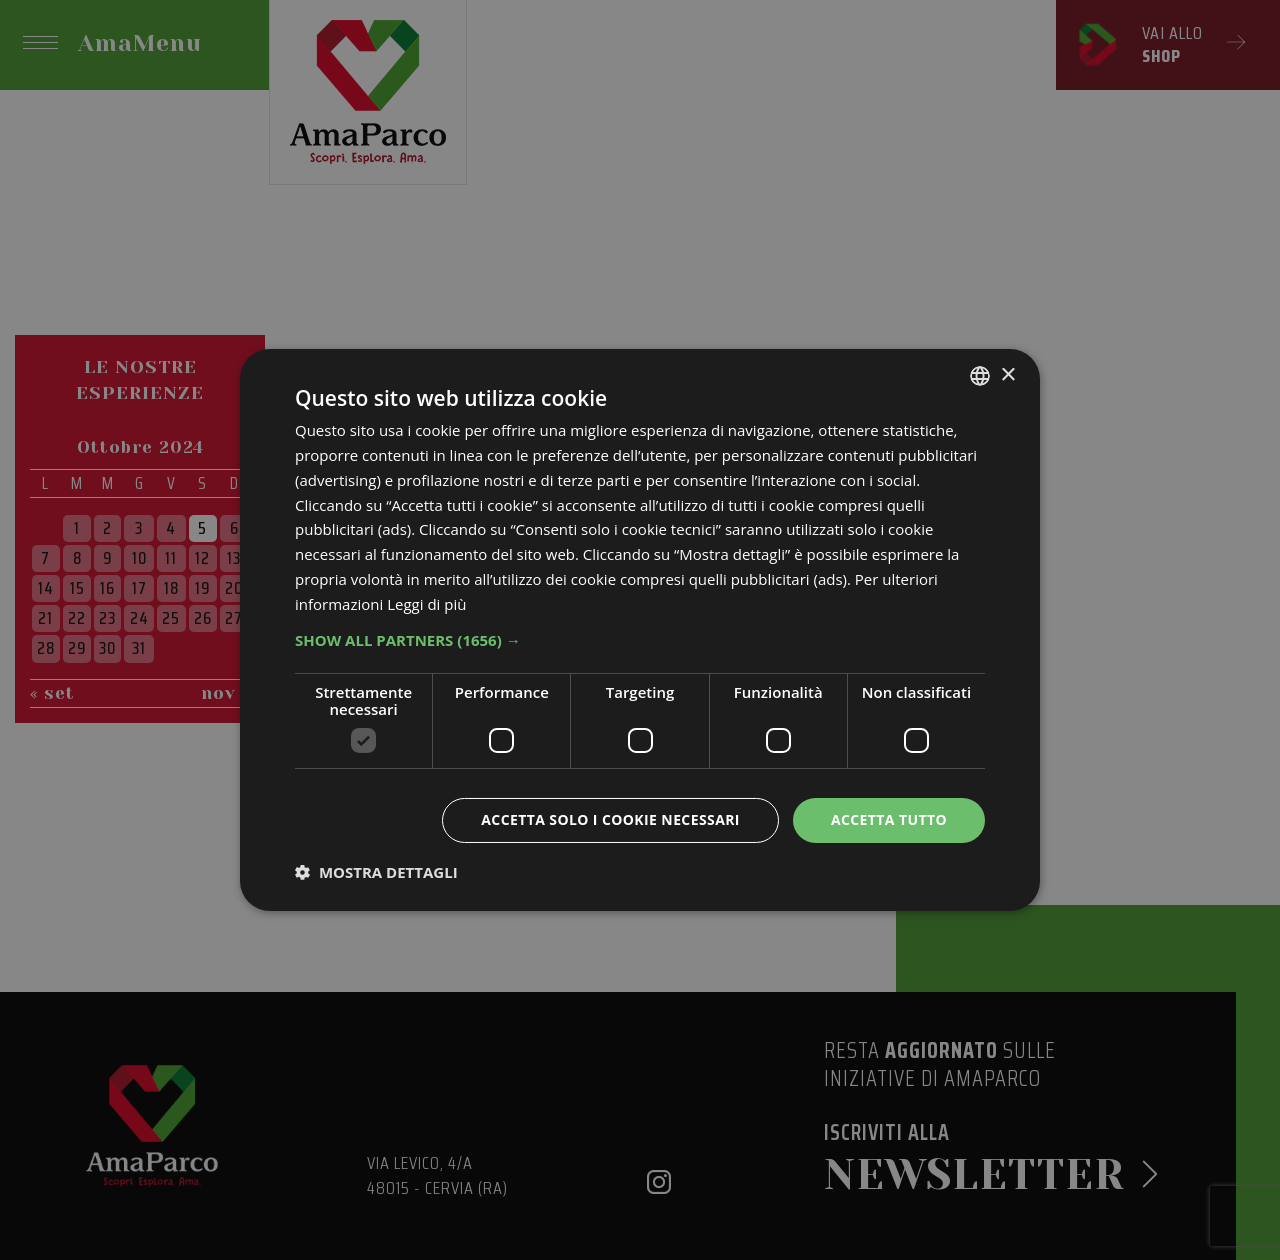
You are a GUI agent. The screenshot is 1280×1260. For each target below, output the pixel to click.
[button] (640, 640)
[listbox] (980, 376)
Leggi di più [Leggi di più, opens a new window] (426, 604)
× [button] (1007, 374)
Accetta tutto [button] (889, 819)
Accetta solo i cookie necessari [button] (610, 819)
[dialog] (640, 630)
